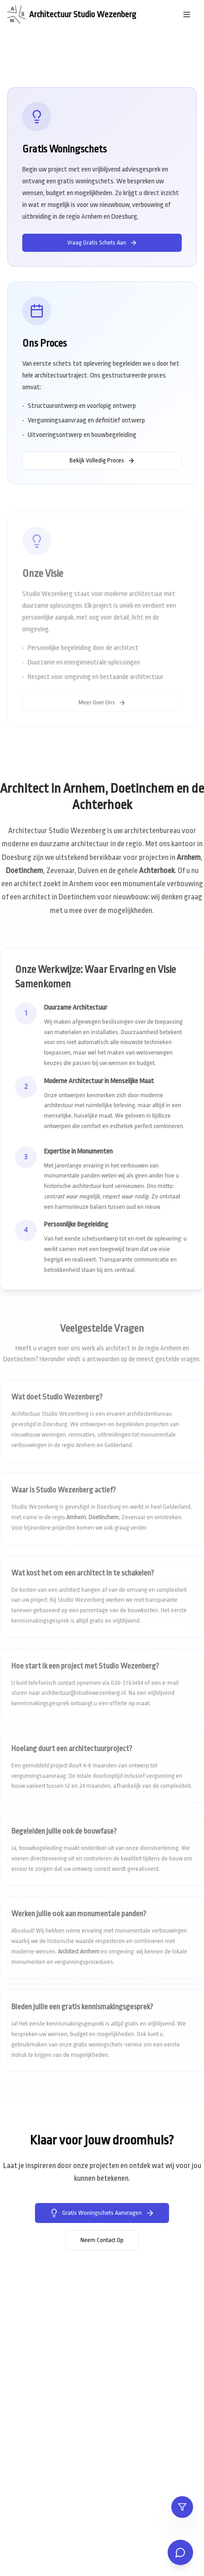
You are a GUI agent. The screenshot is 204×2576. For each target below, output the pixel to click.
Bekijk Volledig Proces (102, 460)
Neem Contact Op (102, 2240)
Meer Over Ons (102, 703)
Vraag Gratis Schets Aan (102, 242)
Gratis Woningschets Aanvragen (102, 2213)
